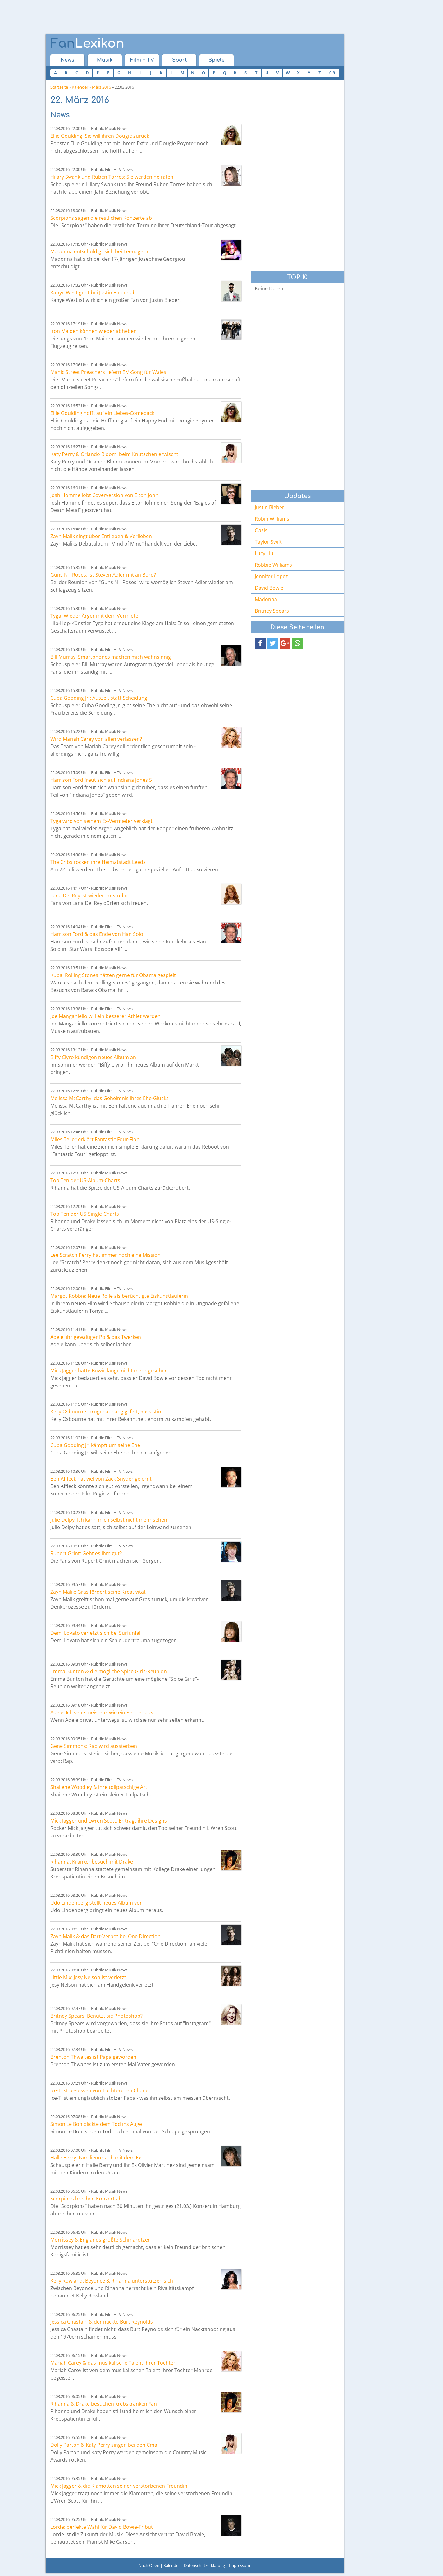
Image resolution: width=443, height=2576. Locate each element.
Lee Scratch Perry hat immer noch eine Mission (105, 1254)
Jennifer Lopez (271, 576)
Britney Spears (272, 610)
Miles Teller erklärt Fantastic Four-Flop (94, 1139)
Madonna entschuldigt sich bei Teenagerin (100, 251)
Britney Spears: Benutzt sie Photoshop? (96, 2015)
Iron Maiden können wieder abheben (93, 331)
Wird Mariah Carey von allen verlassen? (96, 738)
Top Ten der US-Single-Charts (84, 1213)
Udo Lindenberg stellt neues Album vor (96, 1902)
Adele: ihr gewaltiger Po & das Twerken (95, 1337)
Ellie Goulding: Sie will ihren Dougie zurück (99, 135)
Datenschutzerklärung (204, 2565)
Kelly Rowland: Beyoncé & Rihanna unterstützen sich (111, 2280)
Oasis (261, 530)
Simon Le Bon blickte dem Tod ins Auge (96, 2124)
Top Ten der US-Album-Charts (85, 1180)
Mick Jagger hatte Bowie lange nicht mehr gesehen (109, 1370)
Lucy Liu (264, 553)
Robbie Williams (273, 564)
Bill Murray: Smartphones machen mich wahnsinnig (110, 656)
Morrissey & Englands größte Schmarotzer (100, 2239)
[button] (260, 643)
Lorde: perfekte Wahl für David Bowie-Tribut (101, 2526)
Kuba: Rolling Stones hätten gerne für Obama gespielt (113, 975)
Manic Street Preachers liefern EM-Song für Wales (108, 372)
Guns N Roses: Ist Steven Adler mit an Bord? (103, 574)
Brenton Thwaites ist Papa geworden (93, 2056)
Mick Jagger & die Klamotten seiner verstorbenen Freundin (118, 2485)
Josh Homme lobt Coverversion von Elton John (104, 495)
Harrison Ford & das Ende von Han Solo (96, 934)
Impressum (239, 2565)
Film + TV (142, 60)
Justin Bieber (269, 507)
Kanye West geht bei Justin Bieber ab (93, 292)
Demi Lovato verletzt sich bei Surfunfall (96, 1632)
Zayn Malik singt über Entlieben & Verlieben (101, 536)
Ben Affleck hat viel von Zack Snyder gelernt (101, 1478)
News (67, 60)
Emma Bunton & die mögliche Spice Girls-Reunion (108, 1671)
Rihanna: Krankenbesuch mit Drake (91, 1861)
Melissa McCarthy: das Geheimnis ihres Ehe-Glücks (109, 1098)
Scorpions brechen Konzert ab (86, 2198)
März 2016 (101, 87)
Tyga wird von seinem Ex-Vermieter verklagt (101, 821)
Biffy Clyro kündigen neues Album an (93, 1057)
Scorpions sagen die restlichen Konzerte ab (101, 217)
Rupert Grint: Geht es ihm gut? (86, 1553)
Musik (104, 60)
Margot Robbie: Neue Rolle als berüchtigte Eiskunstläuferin (119, 1296)
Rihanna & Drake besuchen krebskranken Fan (103, 2403)
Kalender (80, 87)
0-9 (332, 73)
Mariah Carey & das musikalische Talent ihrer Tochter (113, 2362)
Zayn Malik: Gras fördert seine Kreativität (98, 1591)
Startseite (59, 87)
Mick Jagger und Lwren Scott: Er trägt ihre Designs (108, 1820)
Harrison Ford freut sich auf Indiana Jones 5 (101, 779)
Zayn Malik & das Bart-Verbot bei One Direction (105, 1936)
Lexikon (87, 43)
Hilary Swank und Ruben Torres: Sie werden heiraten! (112, 176)
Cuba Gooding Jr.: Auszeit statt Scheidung (98, 697)
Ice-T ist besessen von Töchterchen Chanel (100, 2090)
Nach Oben (149, 2565)
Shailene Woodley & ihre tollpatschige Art (98, 1787)
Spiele (216, 60)
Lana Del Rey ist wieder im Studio (89, 895)
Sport (179, 60)
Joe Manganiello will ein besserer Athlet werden (105, 1016)
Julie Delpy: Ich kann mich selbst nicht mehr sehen (108, 1519)
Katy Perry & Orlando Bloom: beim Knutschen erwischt (114, 454)
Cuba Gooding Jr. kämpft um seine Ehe (95, 1445)
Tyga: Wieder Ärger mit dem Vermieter (95, 615)
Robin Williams (272, 518)
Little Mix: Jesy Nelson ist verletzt (88, 1977)
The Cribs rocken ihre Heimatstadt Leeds (98, 862)
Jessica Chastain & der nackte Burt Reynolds (101, 2321)
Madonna (266, 599)
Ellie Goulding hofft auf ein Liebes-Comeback (102, 413)
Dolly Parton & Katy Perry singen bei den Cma (103, 2444)
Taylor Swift (268, 541)
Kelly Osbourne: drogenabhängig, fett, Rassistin (105, 1411)
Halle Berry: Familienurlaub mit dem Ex (95, 2157)
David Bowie (269, 587)
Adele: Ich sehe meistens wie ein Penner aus (101, 1712)
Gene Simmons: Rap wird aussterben (93, 1746)
